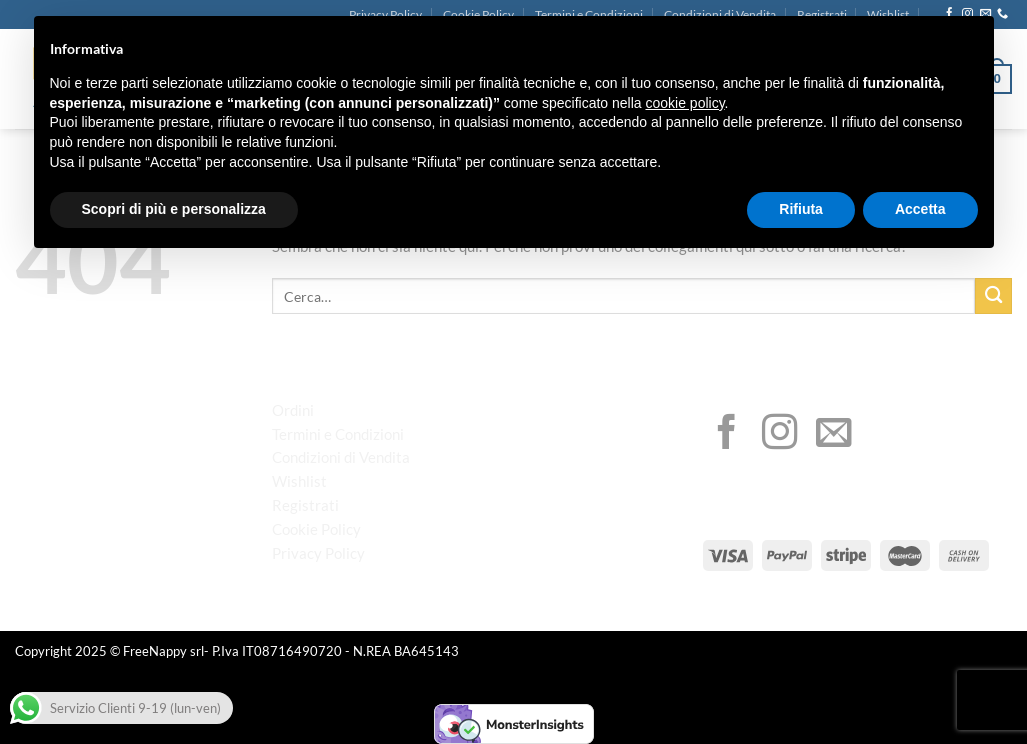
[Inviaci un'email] (834, 435)
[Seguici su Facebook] (727, 435)
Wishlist (299, 481)
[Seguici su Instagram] (780, 435)
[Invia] (993, 296)
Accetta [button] (920, 209)
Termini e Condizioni (338, 434)
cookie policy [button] (684, 103)
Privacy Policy (318, 553)
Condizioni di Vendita (341, 457)
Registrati (305, 505)
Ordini (293, 410)
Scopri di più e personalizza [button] (174, 209)
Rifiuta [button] (801, 209)
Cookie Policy (316, 529)
